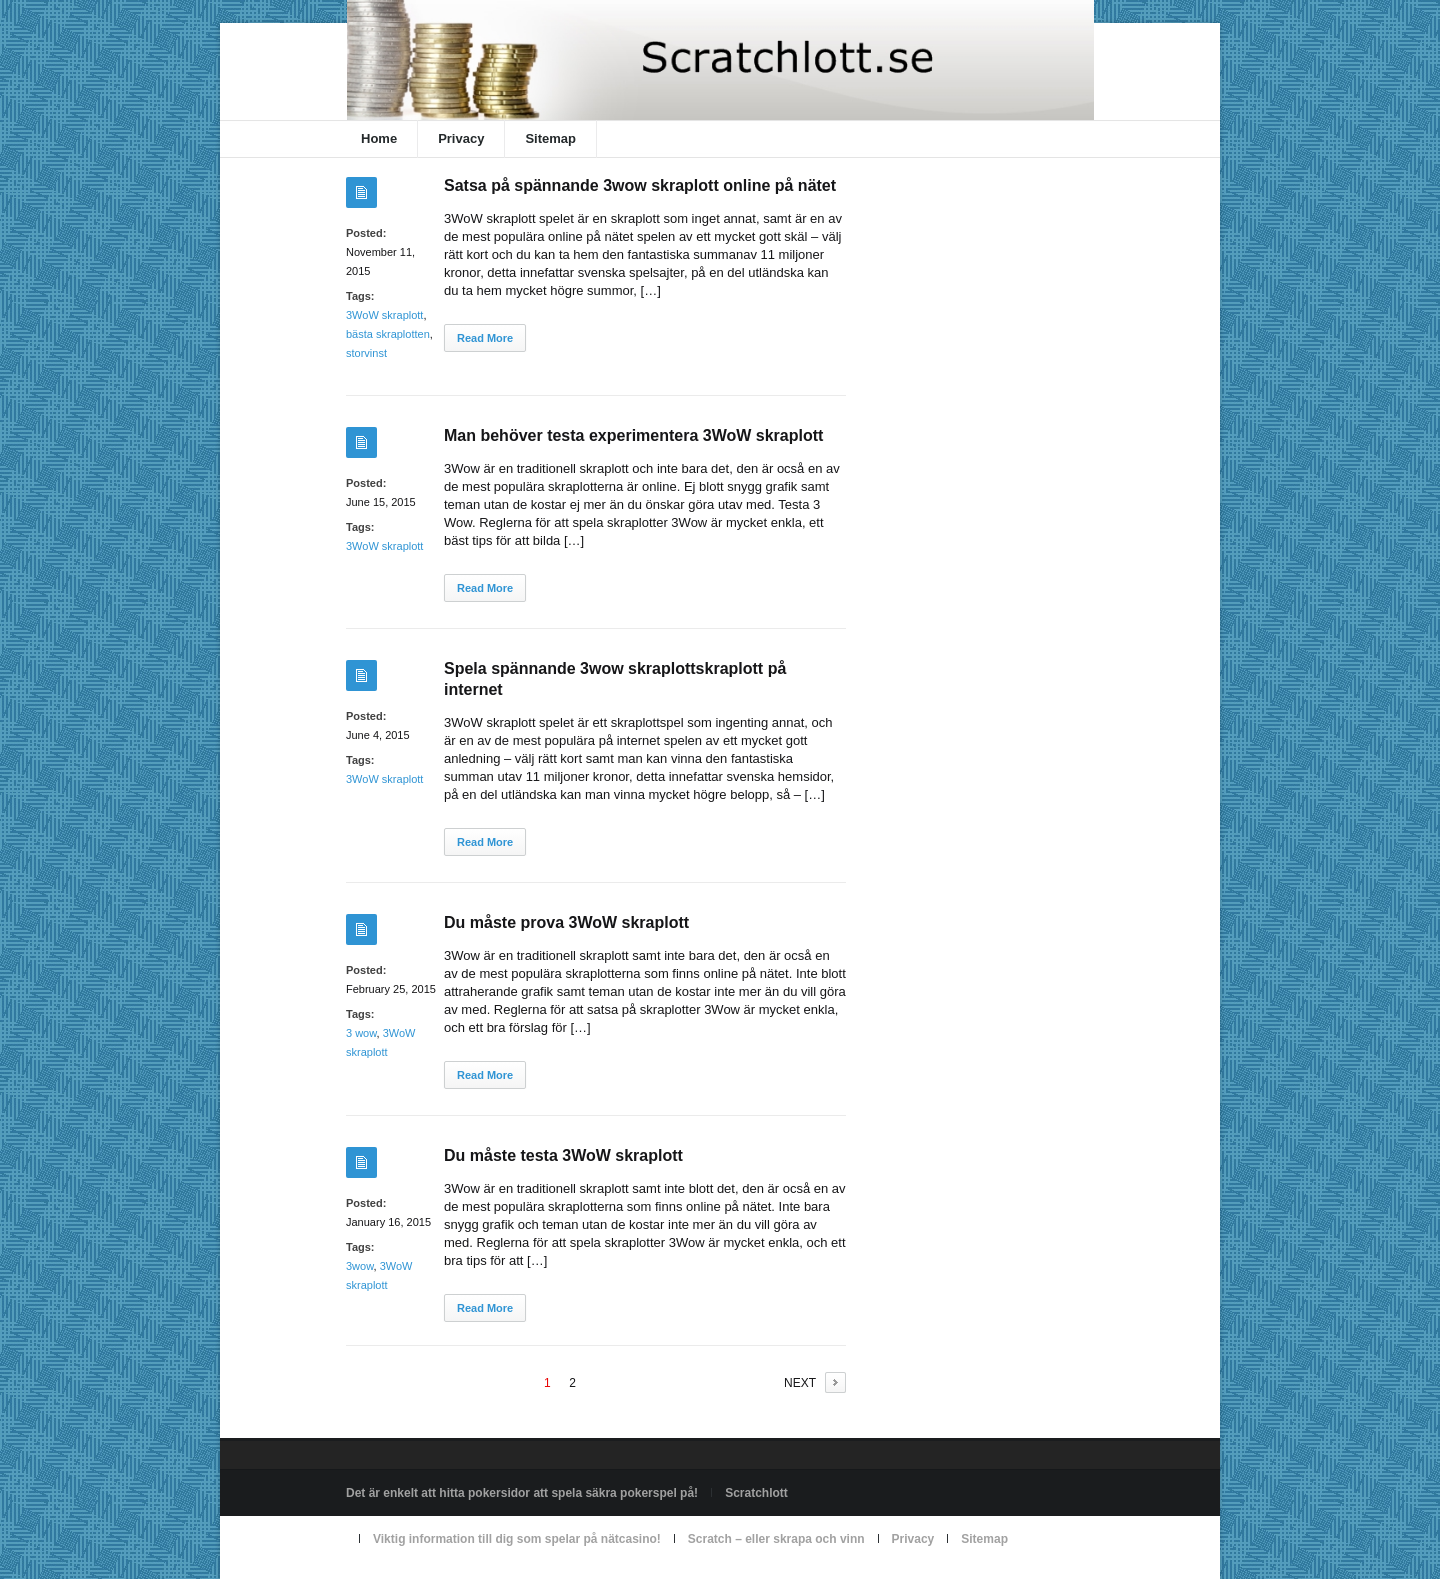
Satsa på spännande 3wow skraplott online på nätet (640, 185)
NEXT (800, 1383)
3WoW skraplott (384, 315)
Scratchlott (756, 1493)
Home (379, 138)
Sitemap (550, 138)
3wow (360, 1266)
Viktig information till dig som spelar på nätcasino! (517, 1539)
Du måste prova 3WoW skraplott (566, 922)
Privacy (461, 138)
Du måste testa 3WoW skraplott (563, 1155)
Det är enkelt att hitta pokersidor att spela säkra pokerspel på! (522, 1493)
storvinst (366, 353)
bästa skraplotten (388, 334)
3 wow (361, 1033)
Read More (485, 338)
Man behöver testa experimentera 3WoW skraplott (633, 435)
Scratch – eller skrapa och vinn (776, 1539)
